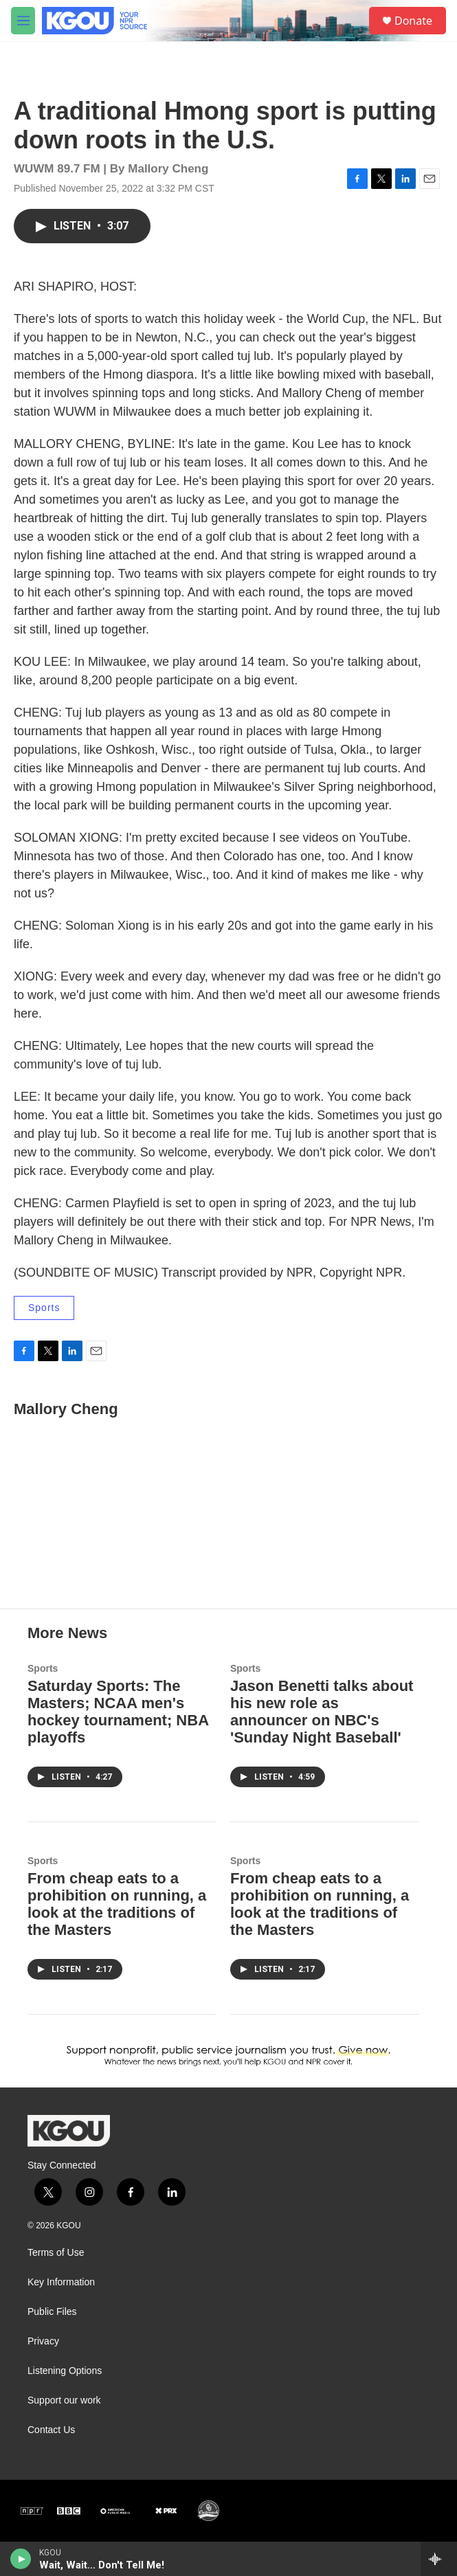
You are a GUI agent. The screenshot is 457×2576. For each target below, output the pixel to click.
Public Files (52, 2312)
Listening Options (64, 2371)
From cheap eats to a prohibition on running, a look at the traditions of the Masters (116, 1904)
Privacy (43, 2341)
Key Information (61, 2282)
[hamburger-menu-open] (23, 20)
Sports (44, 1307)
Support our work (64, 2400)
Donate (413, 20)
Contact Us (51, 2430)
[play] (21, 2559)
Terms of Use (55, 2253)
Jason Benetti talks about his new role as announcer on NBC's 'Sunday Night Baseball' (322, 1711)
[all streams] (439, 2559)
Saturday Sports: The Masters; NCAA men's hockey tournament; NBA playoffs (117, 1711)
